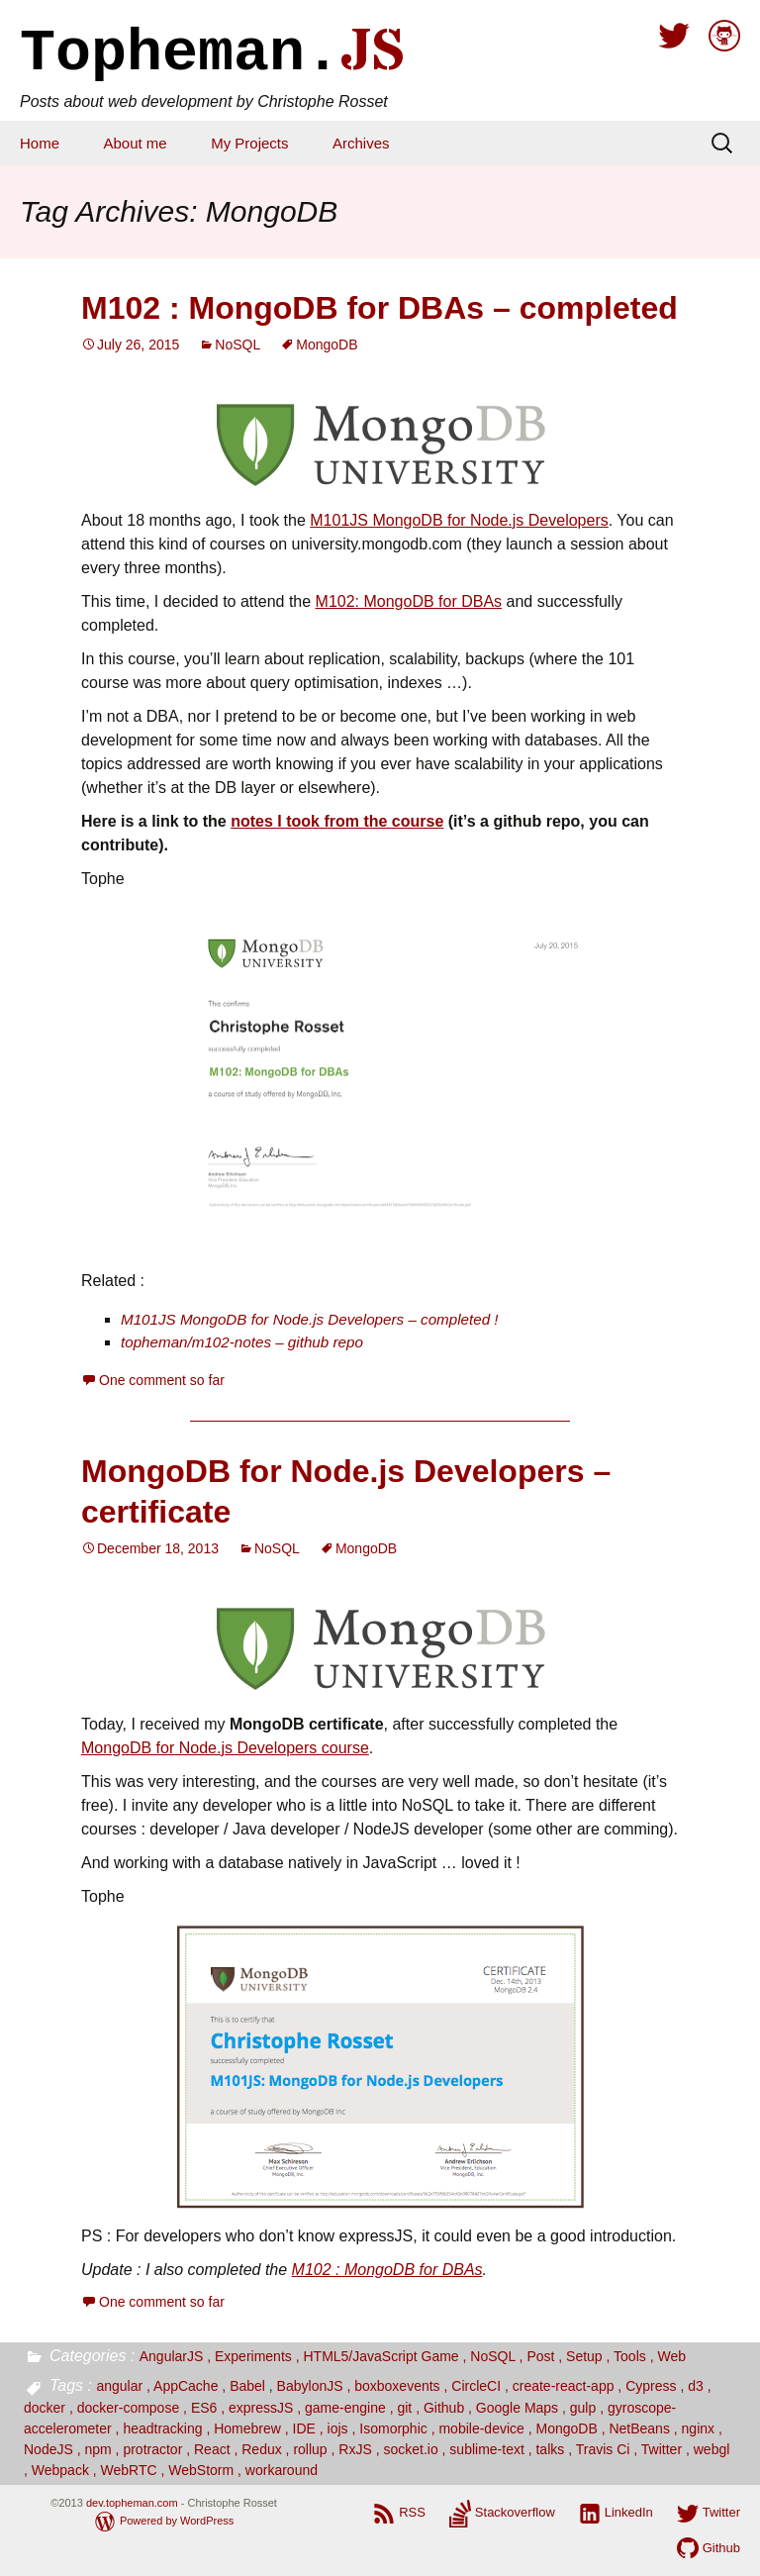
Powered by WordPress (177, 2520)
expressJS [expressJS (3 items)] (261, 2408)
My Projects (249, 143)
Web (671, 2356)
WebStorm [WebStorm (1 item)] (201, 2470)
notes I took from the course (337, 821)
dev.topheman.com (132, 2503)
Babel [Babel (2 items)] (247, 2386)
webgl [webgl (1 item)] (712, 2449)
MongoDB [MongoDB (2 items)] (566, 2428)
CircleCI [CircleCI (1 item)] (476, 2386)
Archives (361, 143)
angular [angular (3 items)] (119, 2386)
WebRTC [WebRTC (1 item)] (129, 2470)
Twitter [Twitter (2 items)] (661, 2449)
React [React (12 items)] (212, 2449)
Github (721, 2547)
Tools (630, 2356)
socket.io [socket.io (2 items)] (410, 2449)
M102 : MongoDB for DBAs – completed (379, 308)
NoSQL (237, 344)
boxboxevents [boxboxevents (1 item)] (396, 2386)
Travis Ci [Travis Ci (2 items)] (603, 2449)
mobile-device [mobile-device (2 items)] (480, 2428)
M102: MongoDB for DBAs (409, 601)
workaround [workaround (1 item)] (281, 2470)
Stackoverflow (515, 2512)
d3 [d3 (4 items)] (696, 2386)
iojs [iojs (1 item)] (338, 2428)
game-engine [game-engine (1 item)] (345, 2408)
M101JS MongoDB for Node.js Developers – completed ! (310, 1319)
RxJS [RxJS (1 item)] (354, 2449)
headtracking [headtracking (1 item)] (162, 2428)
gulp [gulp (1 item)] (583, 2408)
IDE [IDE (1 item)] (304, 2428)
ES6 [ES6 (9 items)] (204, 2408)
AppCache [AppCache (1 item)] (185, 2386)
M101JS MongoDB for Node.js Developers (459, 520)
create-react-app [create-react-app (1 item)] (564, 2386)
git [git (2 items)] (404, 2408)
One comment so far (162, 1380)
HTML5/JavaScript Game (380, 2356)
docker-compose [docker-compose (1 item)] (128, 2408)
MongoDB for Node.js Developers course (225, 1747)
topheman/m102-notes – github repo (242, 1342)
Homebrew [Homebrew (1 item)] (247, 2428)
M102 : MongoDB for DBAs (387, 2269)
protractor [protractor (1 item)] (152, 2449)
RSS (412, 2512)
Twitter (721, 2512)
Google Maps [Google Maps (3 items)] (517, 2408)
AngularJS (172, 2356)
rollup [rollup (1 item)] (310, 2449)
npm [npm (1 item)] (97, 2449)
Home (39, 143)
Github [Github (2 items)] (444, 2408)
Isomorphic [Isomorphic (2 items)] (393, 2428)
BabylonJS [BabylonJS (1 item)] (310, 2386)
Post (540, 2356)
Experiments (253, 2356)
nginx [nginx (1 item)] (698, 2428)
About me (134, 143)
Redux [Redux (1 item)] (261, 2449)
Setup (584, 2356)
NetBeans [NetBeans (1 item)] (639, 2428)
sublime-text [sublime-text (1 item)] (486, 2449)
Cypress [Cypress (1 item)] (650, 2386)
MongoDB (326, 344)
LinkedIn (629, 2512)
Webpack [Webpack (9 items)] (60, 2470)
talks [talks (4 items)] (549, 2449)
